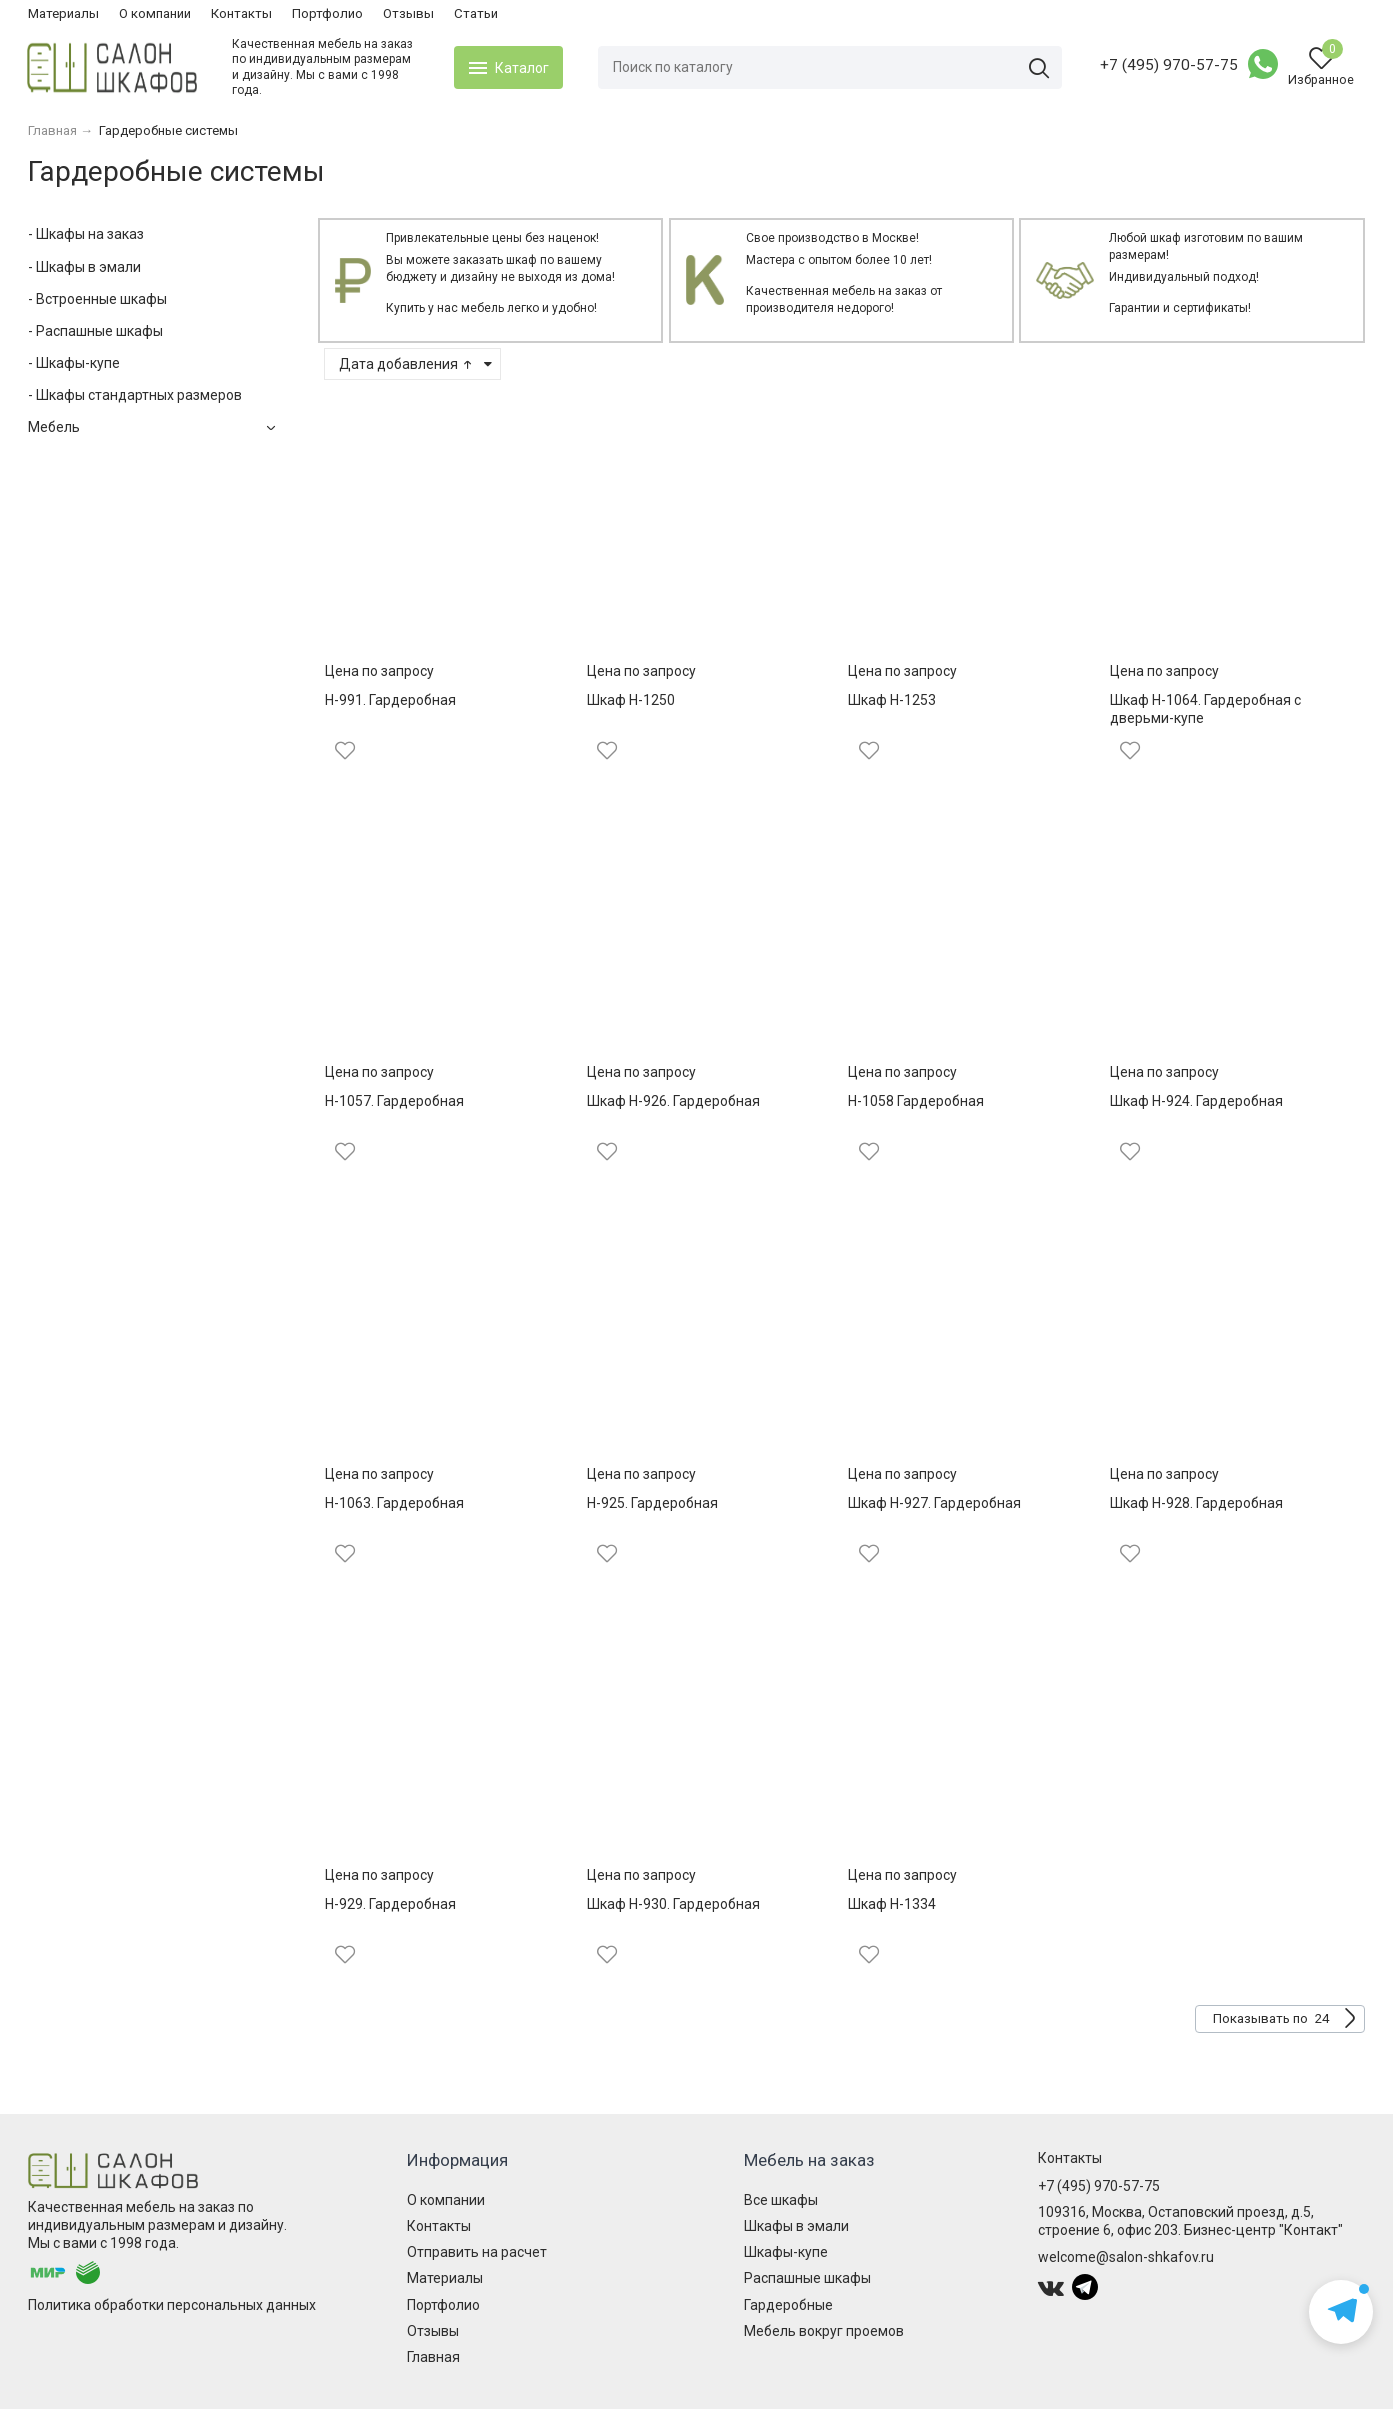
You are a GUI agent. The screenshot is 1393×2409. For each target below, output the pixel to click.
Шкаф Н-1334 (892, 1904)
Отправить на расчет (477, 2252)
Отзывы (408, 13)
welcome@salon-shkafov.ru (1126, 2257)
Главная (433, 2357)
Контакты (241, 13)
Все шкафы (781, 2200)
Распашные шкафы (807, 2278)
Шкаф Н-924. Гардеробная (1196, 1101)
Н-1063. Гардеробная (394, 1503)
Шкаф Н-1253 (892, 700)
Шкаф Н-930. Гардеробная (673, 1904)
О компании (155, 13)
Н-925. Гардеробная (652, 1503)
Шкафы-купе (786, 2252)
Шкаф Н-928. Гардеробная (1196, 1503)
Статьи (476, 13)
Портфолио (327, 13)
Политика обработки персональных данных (172, 2305)
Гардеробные (788, 2305)
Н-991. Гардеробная (390, 700)
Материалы (63, 13)
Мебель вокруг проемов (824, 2331)
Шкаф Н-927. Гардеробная (934, 1503)
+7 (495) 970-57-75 (1168, 65)
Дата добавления (407, 364)
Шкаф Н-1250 (631, 700)
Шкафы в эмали (796, 2226)
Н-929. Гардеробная (390, 1904)
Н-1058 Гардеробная (916, 1101)
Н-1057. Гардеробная (394, 1101)
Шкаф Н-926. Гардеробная (673, 1101)
